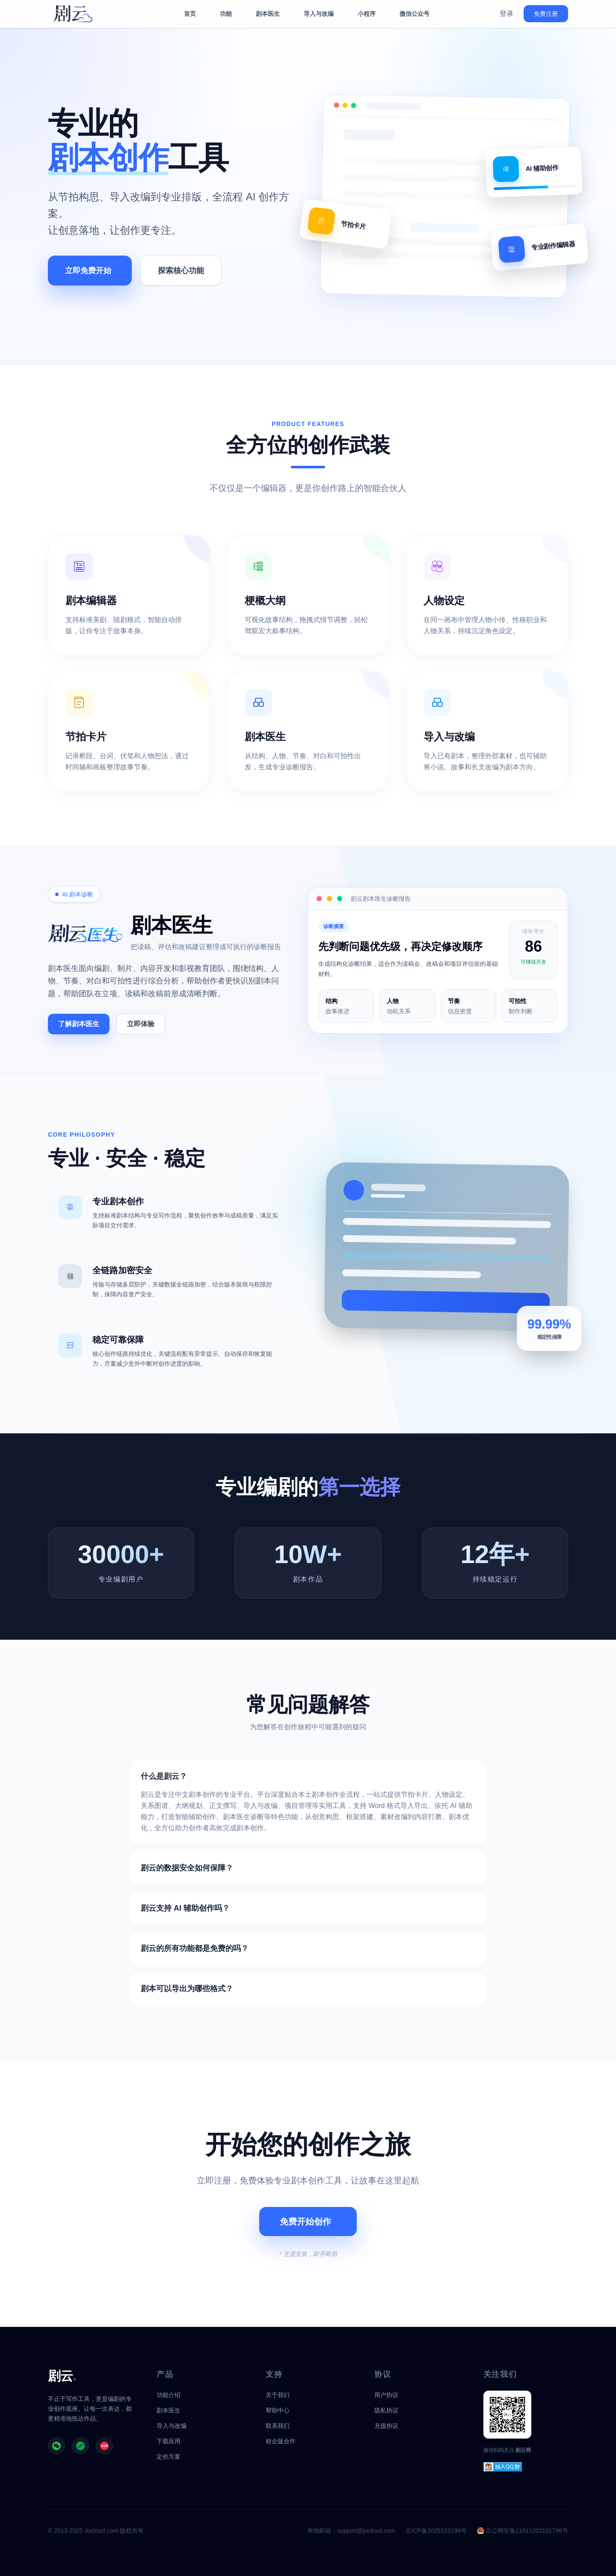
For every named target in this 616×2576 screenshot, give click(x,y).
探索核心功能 (181, 270)
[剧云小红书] (104, 2445)
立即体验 (140, 1023)
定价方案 (169, 2456)
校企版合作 (281, 2441)
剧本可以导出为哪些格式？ (187, 1988)
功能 (226, 13)
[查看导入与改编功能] (487, 731)
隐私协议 (386, 2410)
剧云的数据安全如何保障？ (187, 1868)
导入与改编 (319, 13)
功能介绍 (169, 2394)
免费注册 (546, 13)
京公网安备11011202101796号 (522, 2530)
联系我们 (278, 2425)
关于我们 (278, 2394)
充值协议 (386, 2425)
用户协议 (386, 2394)
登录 (506, 13)
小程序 (367, 13)
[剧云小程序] (80, 2445)
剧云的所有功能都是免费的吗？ (195, 1948)
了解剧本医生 (78, 1023)
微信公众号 (414, 13)
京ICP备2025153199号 (436, 2530)
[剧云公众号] (56, 2445)
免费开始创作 (305, 2221)
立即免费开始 (88, 270)
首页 (190, 13)
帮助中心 (278, 2410)
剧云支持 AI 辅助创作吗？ (185, 1908)
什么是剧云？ (164, 1776)
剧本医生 (268, 13)
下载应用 (169, 2441)
